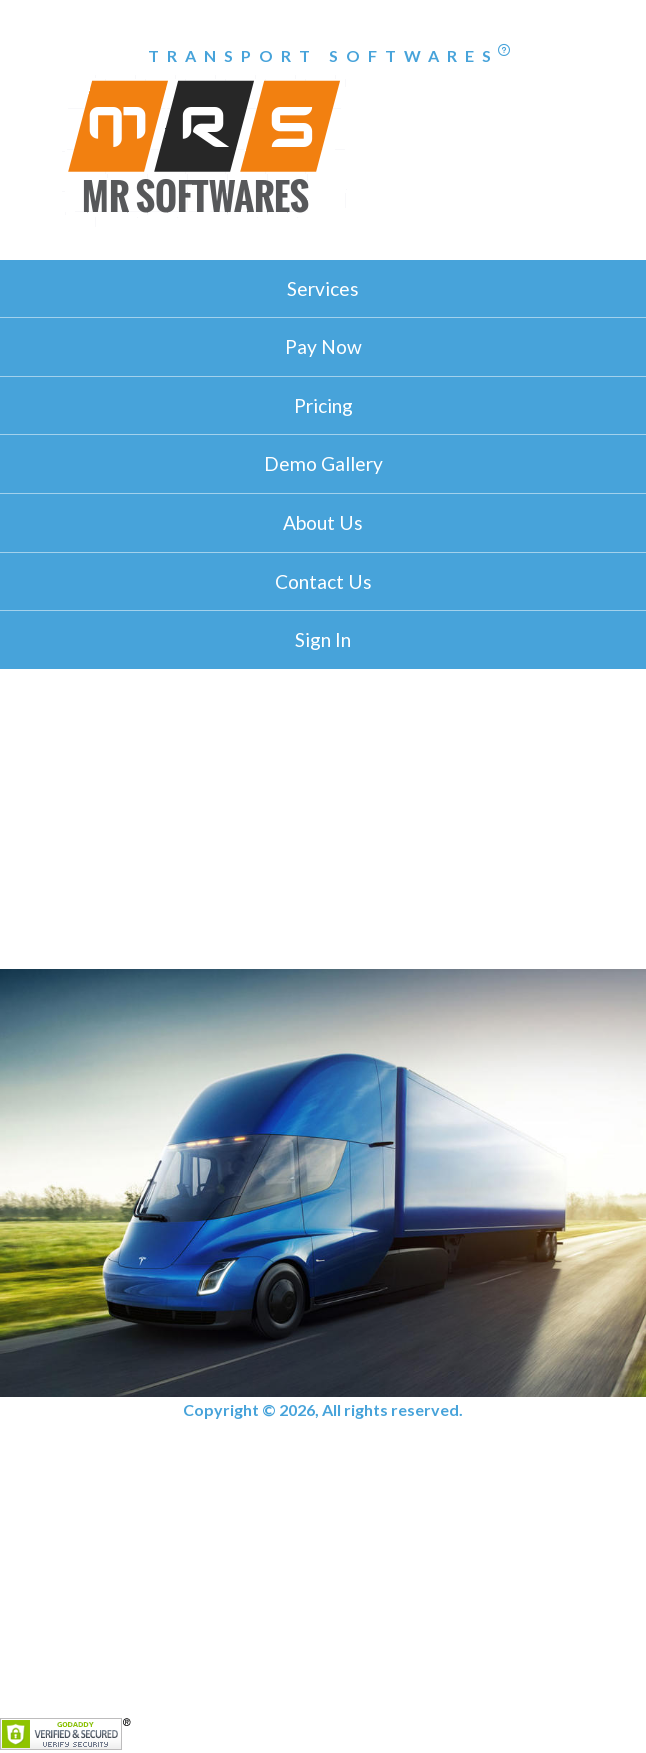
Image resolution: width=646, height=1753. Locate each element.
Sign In (323, 639)
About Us (323, 522)
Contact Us (323, 581)
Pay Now (323, 346)
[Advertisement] (323, 819)
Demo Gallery (323, 463)
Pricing (323, 405)
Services (323, 288)
